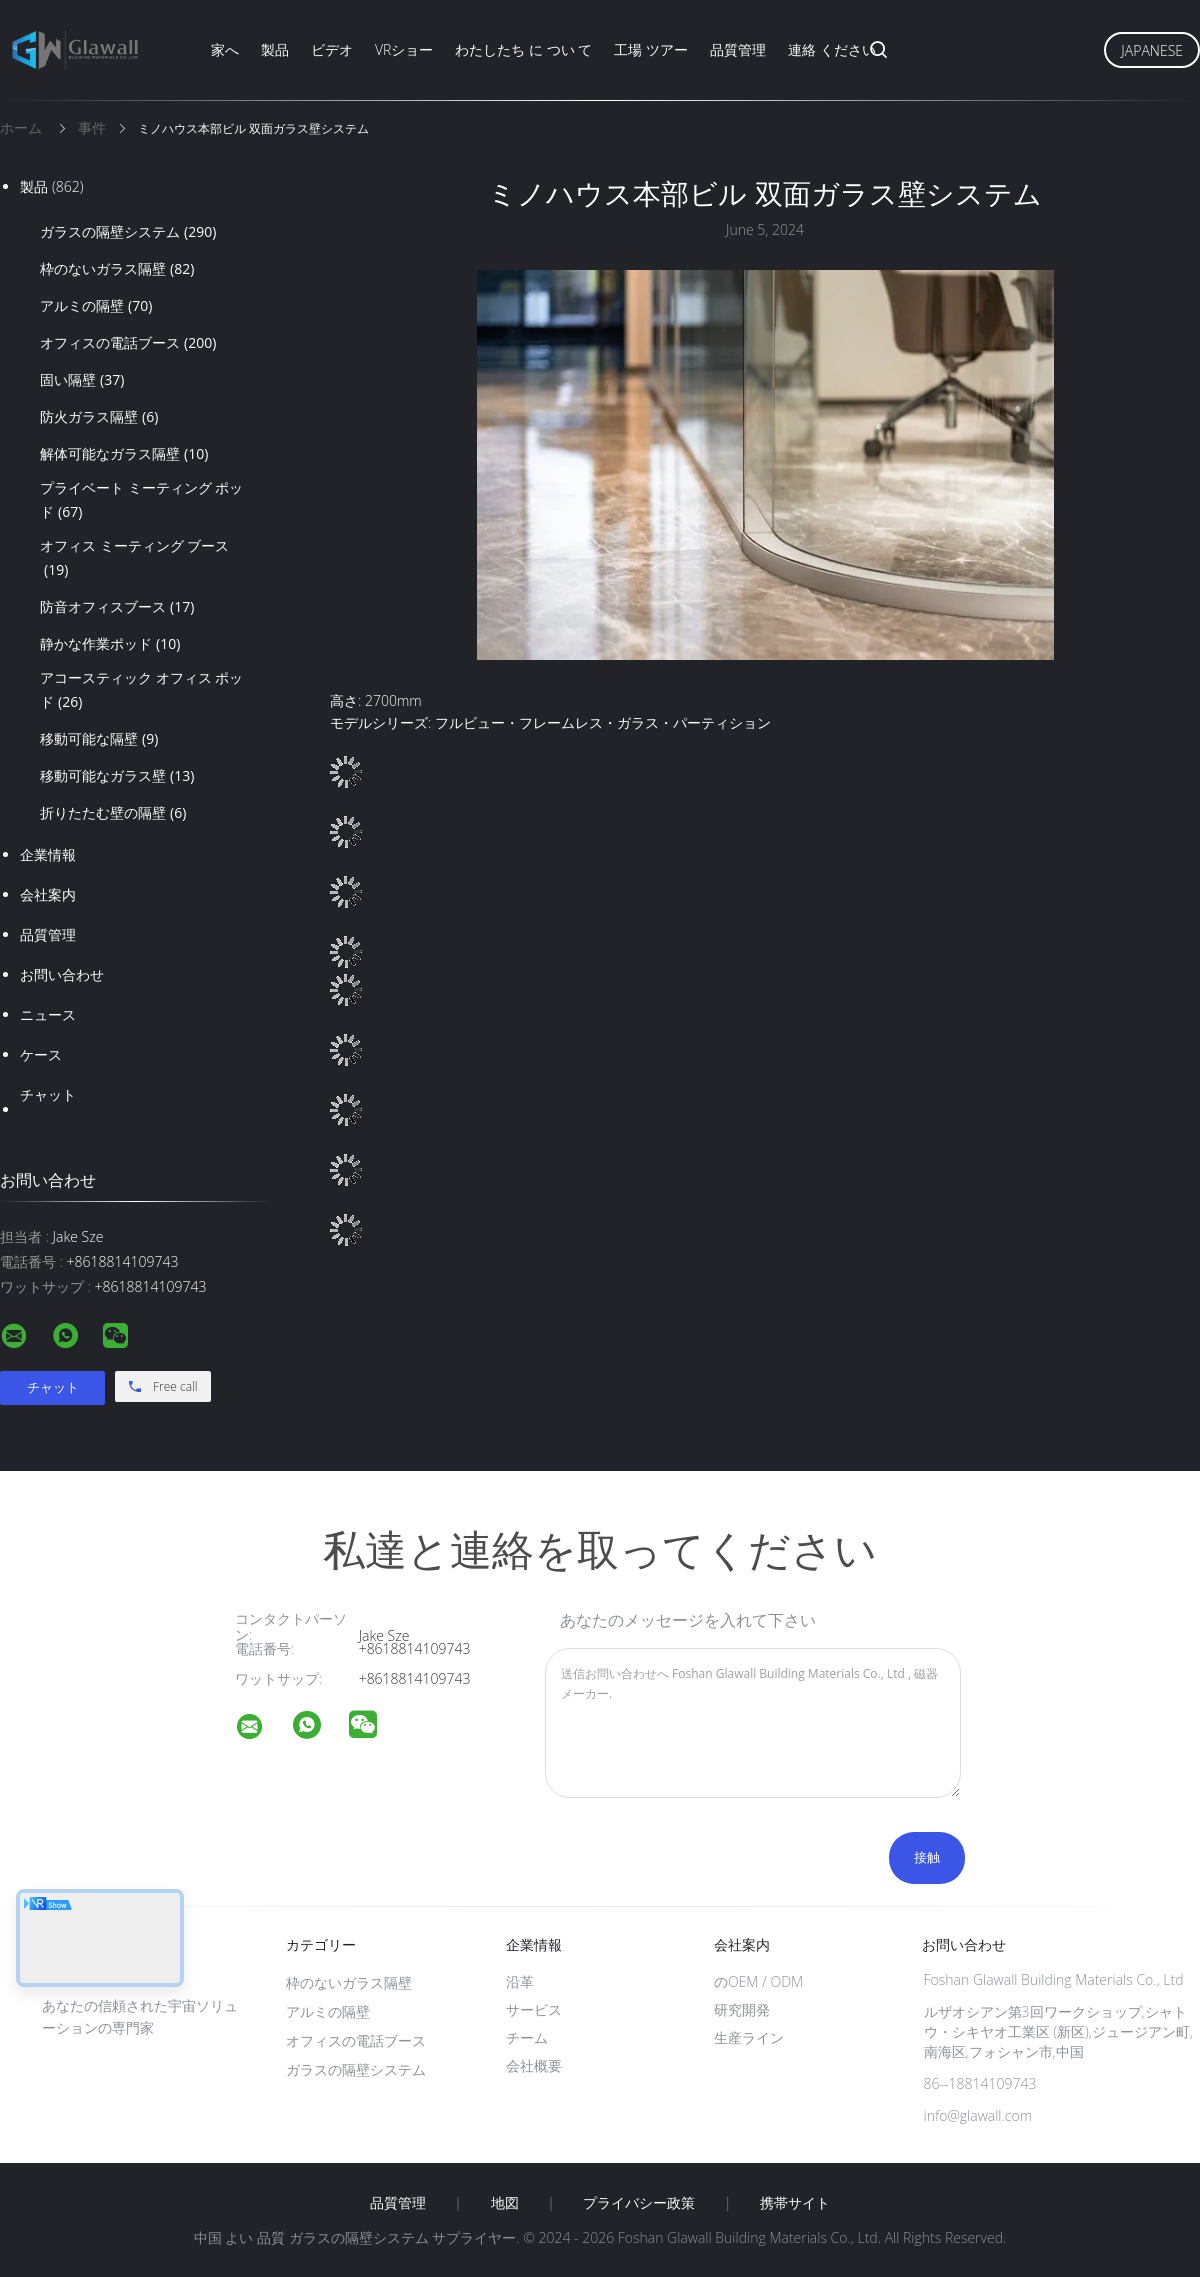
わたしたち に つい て (523, 49)
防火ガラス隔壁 (99, 417)
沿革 (520, 1981)
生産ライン (749, 2037)
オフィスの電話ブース (128, 343)
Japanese (1152, 50)
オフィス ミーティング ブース (134, 559)
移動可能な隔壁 (99, 739)
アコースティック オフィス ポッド (141, 691)
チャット (48, 1094)
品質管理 (738, 49)
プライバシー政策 (639, 2203)
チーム (527, 2037)
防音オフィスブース (117, 607)
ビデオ (332, 49)
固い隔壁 (82, 380)
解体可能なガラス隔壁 (124, 454)
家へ (225, 49)
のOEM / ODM (758, 1981)
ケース (41, 1054)
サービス (534, 2009)
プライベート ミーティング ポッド (141, 501)
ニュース (48, 1014)
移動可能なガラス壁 (117, 776)
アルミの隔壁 (96, 306)
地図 (505, 2203)
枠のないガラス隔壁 (117, 269)
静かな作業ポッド (110, 644)
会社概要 (534, 2065)
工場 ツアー (651, 49)
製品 (275, 49)
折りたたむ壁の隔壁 (113, 813)
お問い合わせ (62, 974)
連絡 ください (832, 49)
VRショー (404, 49)
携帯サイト (795, 2203)
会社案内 (48, 894)
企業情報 (48, 854)
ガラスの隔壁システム (128, 232)
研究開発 (742, 2009)
